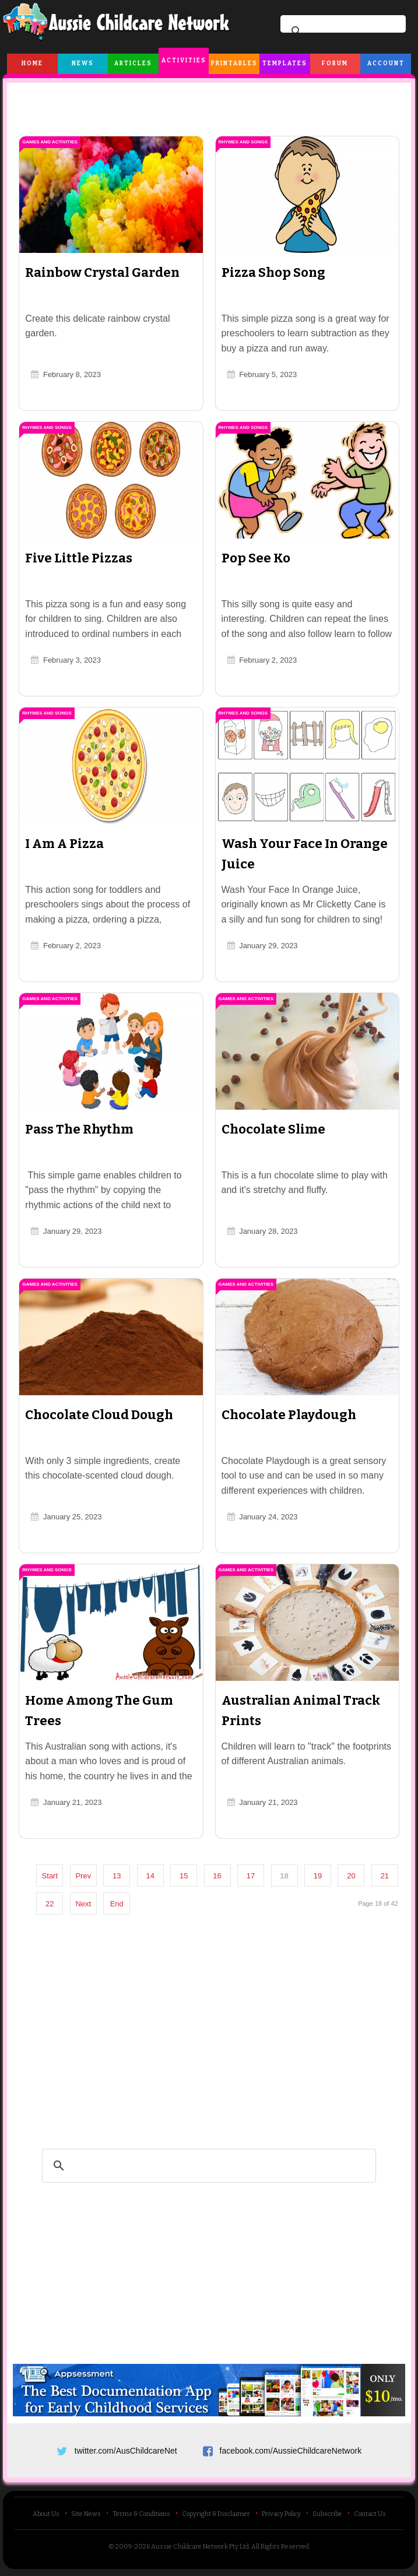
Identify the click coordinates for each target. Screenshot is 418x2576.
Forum (335, 63)
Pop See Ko (256, 558)
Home (32, 63)
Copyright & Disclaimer (216, 2517)
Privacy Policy (281, 2517)
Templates (284, 63)
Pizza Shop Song (273, 272)
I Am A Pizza (69, 843)
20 (356, 1876)
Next (121, 1904)
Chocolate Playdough (289, 1415)
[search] (341, 31)
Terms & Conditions (141, 2517)
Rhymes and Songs (243, 142)
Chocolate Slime (273, 1129)
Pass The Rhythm (84, 1129)
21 (54, 1904)
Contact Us (370, 2517)
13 (121, 1876)
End (154, 1904)
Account (386, 63)
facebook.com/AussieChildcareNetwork (291, 2449)
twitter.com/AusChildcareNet (126, 2449)
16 (221, 1876)
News (83, 63)
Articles (133, 63)
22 (87, 1904)
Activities (183, 60)
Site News (86, 2517)
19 (322, 1876)
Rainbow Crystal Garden (107, 272)
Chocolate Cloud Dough (104, 1415)
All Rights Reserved (280, 2549)
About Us (46, 2517)
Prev (88, 1876)
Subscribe (327, 2517)
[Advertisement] (209, 104)
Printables (234, 63)
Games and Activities (54, 142)
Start (54, 1876)
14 (154, 1876)
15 (188, 1876)
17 (255, 1876)
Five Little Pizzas (83, 558)
